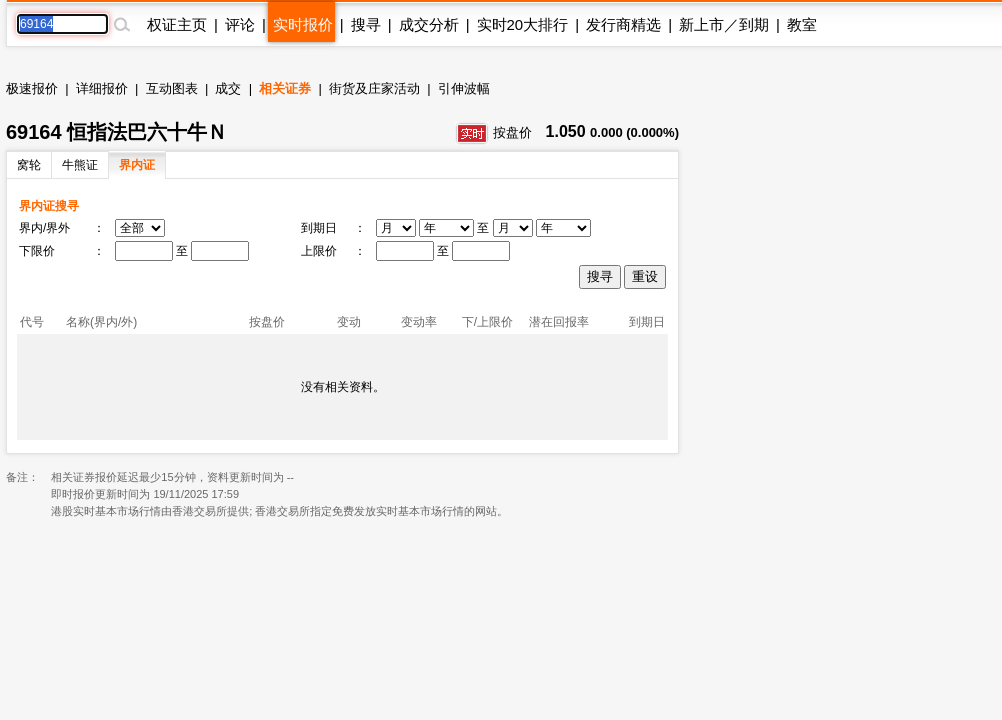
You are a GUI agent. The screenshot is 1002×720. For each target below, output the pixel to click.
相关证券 (285, 88)
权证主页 (177, 24)
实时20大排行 (523, 24)
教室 (802, 24)
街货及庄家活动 (374, 88)
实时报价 (303, 24)
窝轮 (29, 165)
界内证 (137, 165)
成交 (228, 88)
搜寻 (366, 24)
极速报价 (32, 88)
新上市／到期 (724, 24)
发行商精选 (623, 24)
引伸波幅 (464, 88)
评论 (240, 24)
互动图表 (172, 88)
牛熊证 (80, 165)
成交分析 (429, 24)
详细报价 (102, 88)
